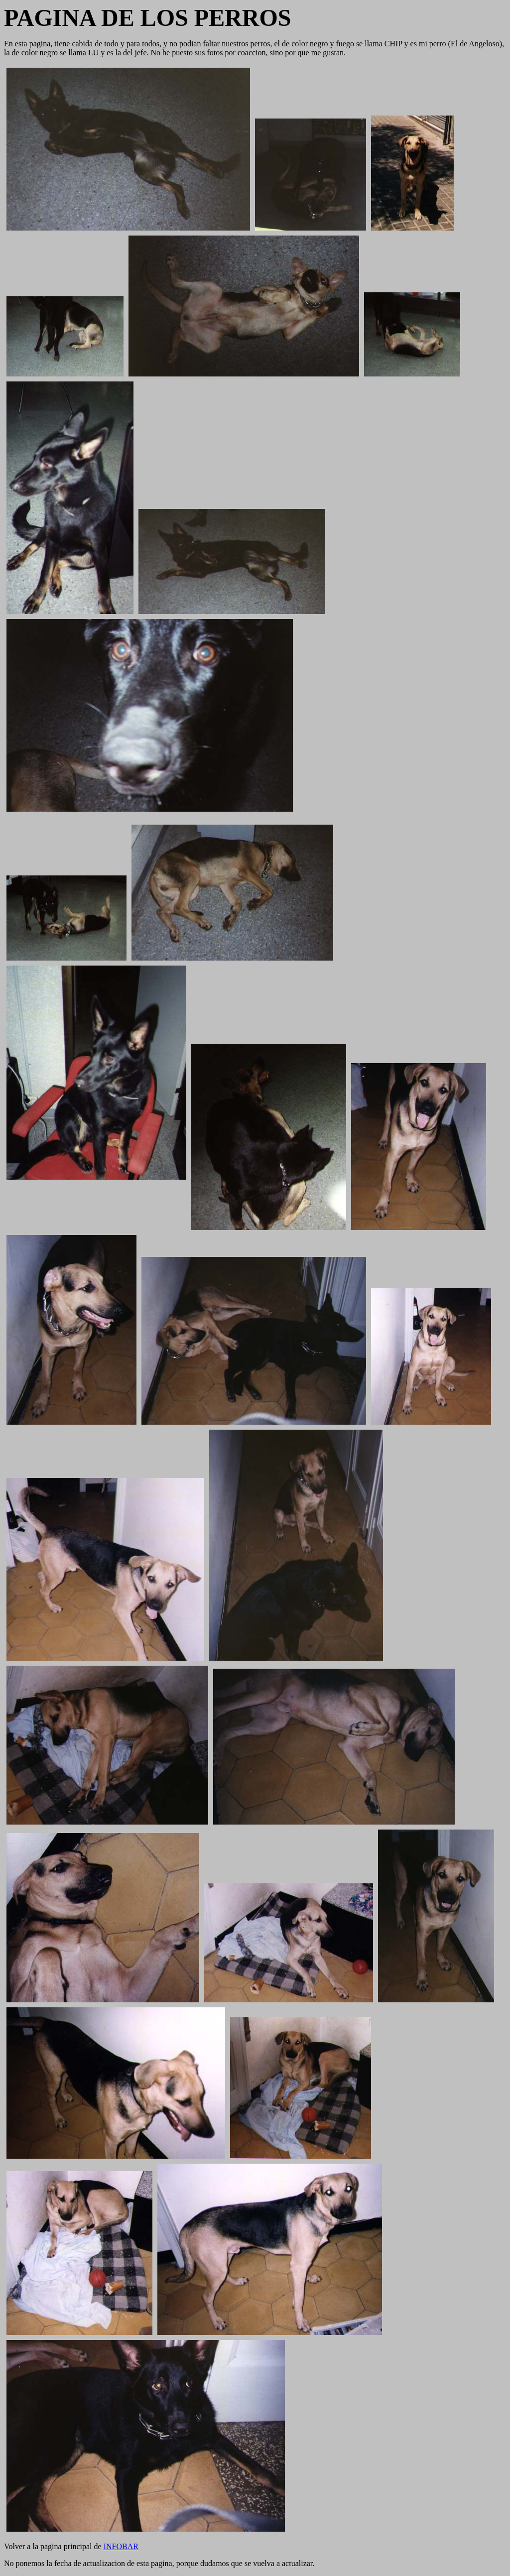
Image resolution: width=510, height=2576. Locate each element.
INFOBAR (121, 2546)
